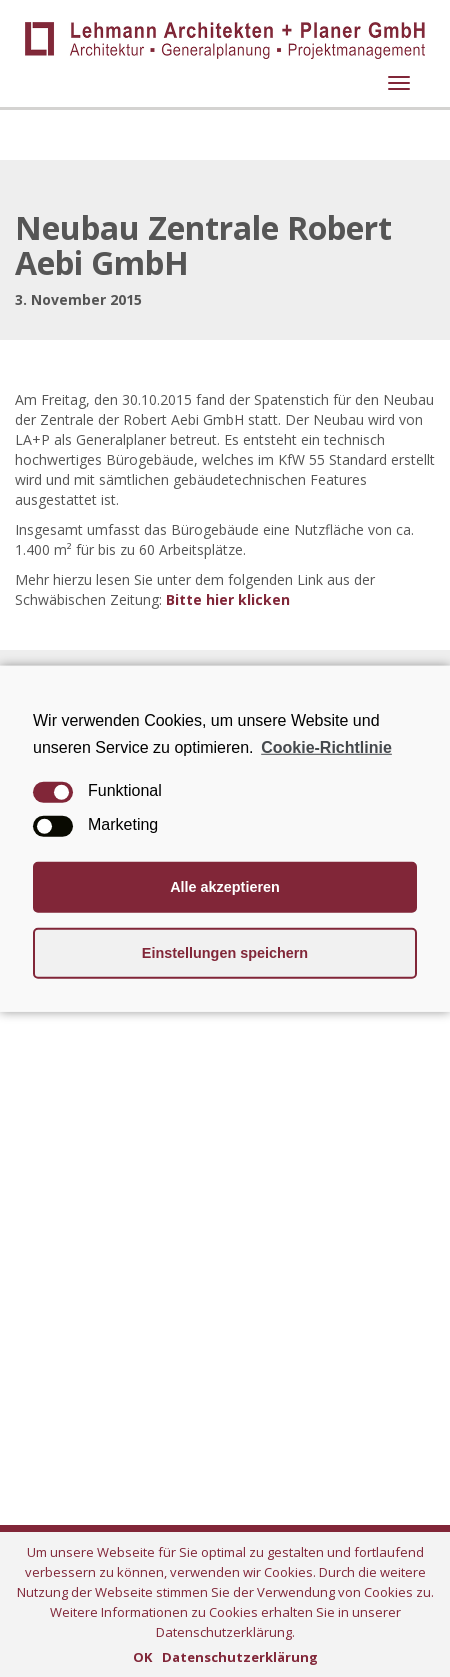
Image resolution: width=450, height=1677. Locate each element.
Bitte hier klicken (228, 599)
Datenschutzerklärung (240, 1657)
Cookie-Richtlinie (326, 746)
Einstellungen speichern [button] (225, 953)
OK (142, 1657)
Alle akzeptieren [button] (225, 887)
